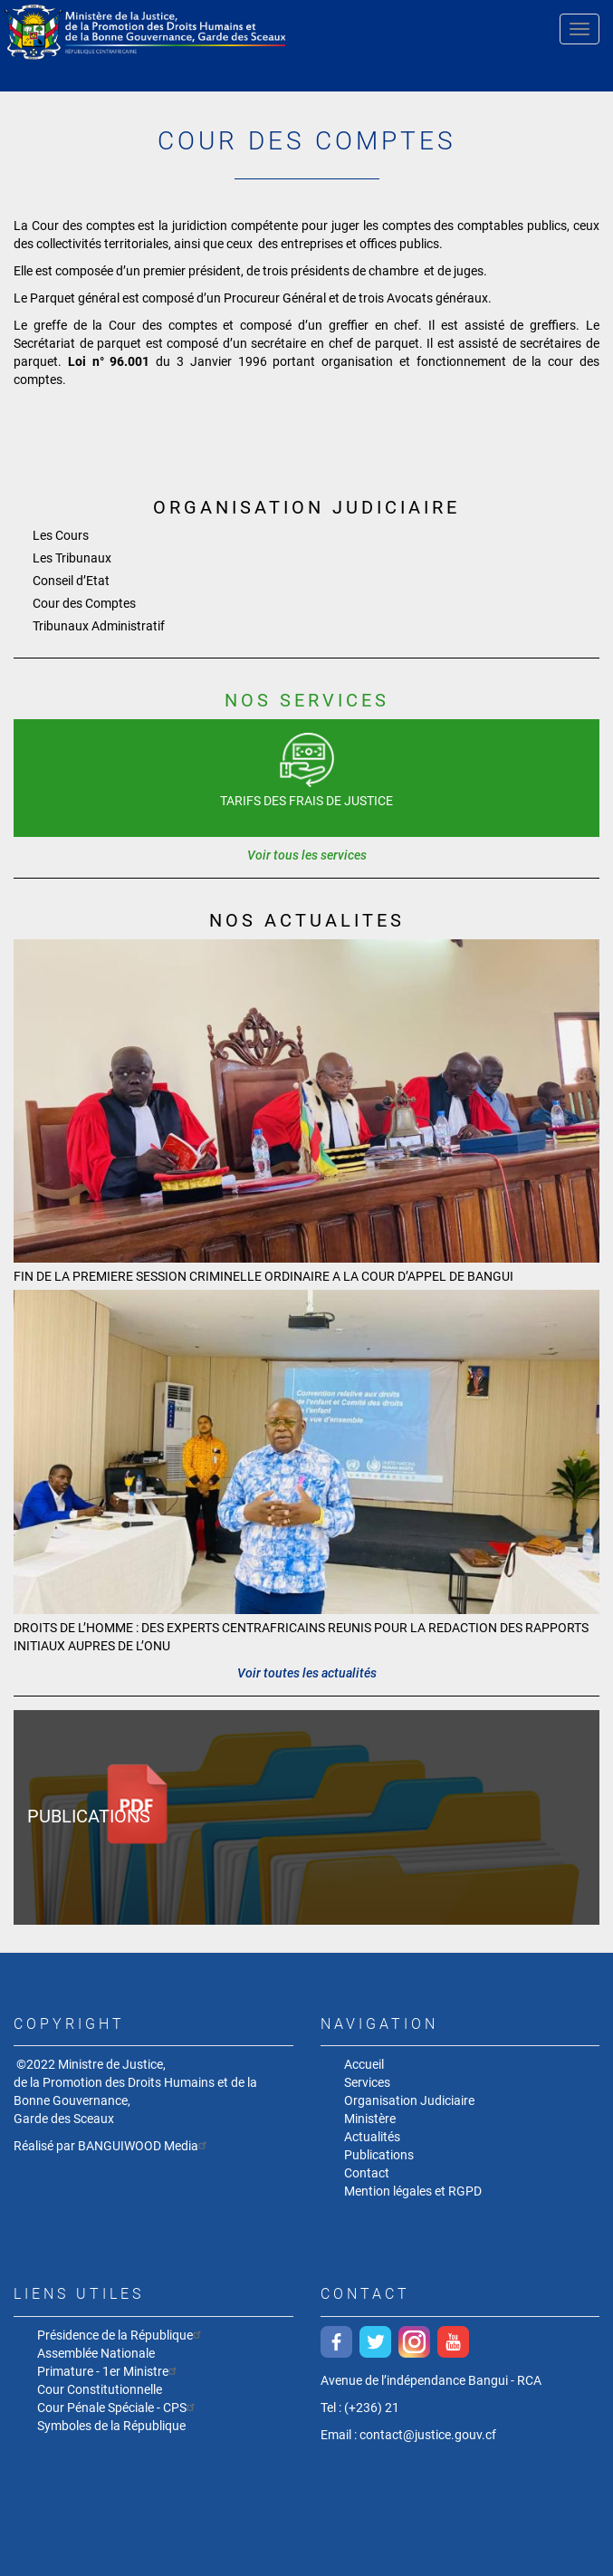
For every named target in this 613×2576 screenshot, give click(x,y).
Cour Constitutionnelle (99, 2389)
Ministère (370, 2118)
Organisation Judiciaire (409, 2100)
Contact (366, 2173)
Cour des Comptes (84, 603)
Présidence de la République (121, 2334)
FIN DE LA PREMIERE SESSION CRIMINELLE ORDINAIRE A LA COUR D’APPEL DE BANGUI (263, 1276)
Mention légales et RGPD (413, 2191)
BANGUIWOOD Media (144, 2146)
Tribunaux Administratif (99, 626)
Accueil (364, 2064)
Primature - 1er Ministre (109, 2371)
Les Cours (61, 535)
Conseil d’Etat (71, 580)
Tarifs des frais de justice (306, 800)
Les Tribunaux (72, 558)
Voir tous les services (307, 855)
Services (367, 2082)
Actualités (372, 2136)
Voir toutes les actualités (307, 1673)
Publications (88, 1816)
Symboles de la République (111, 2425)
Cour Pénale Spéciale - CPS (118, 2407)
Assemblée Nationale (96, 2353)
